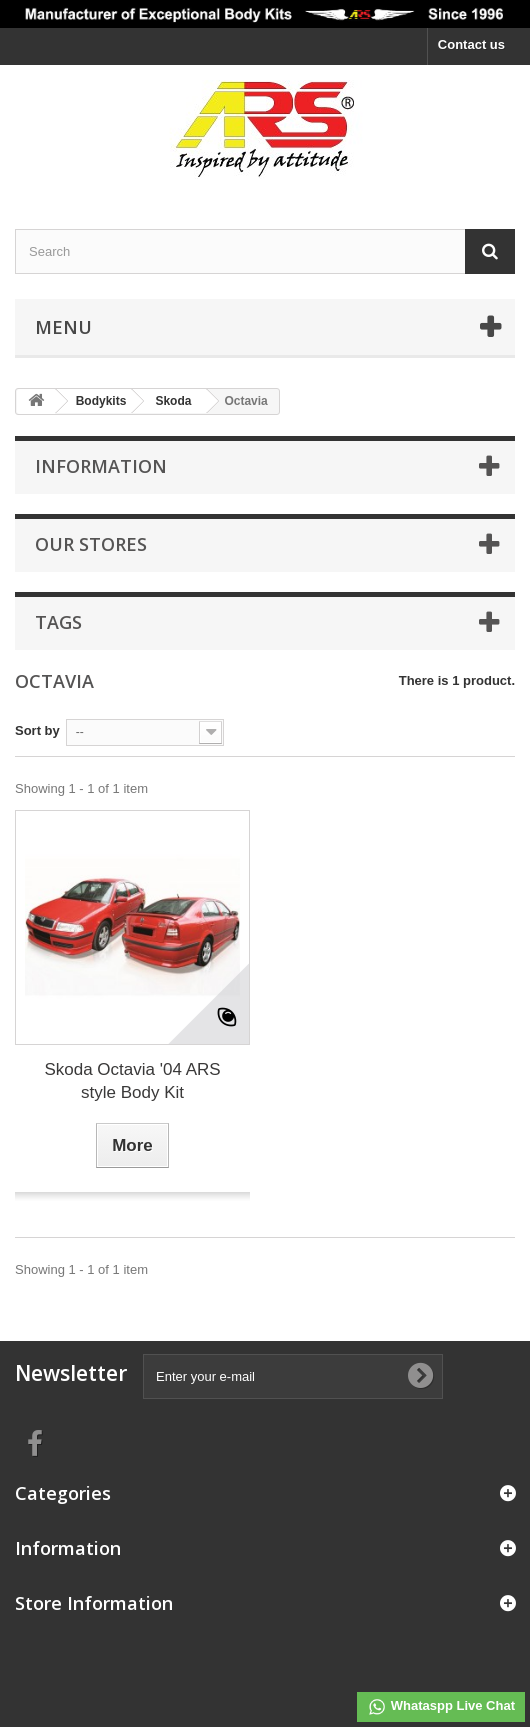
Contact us (471, 44)
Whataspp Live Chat (441, 1707)
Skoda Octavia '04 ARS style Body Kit (132, 1081)
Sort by (37, 730)
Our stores (91, 544)
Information (101, 466)
